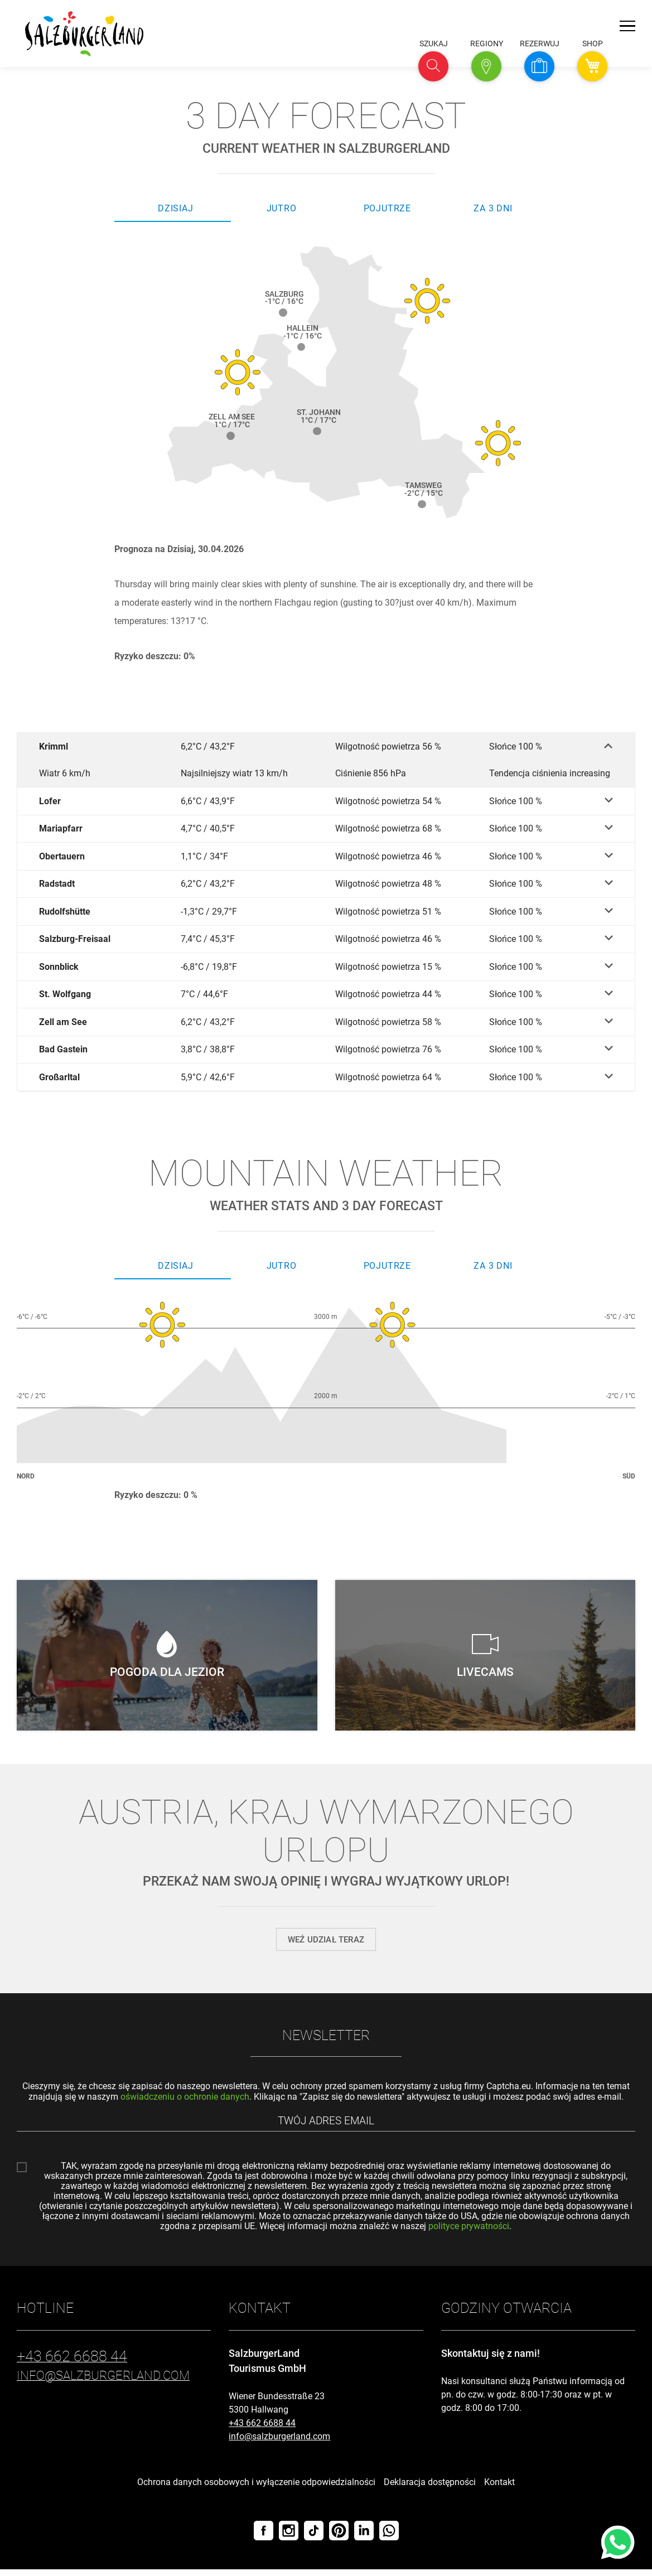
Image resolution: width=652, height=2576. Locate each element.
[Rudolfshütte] (326, 913)
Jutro (282, 208)
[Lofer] (326, 801)
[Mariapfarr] (326, 829)
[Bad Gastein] (326, 1052)
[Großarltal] (326, 1080)
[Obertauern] (326, 857)
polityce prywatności (468, 2232)
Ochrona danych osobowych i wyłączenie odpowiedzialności (256, 2488)
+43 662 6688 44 (262, 2429)
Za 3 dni (493, 208)
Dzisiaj (176, 208)
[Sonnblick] (326, 969)
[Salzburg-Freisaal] (326, 941)
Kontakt (499, 2488)
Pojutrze (387, 208)
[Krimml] (326, 746)
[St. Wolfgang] (326, 997)
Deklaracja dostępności (430, 2488)
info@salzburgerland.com (279, 2443)
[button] (433, 66)
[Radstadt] (326, 885)
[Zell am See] (326, 1024)
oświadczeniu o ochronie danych (184, 2100)
